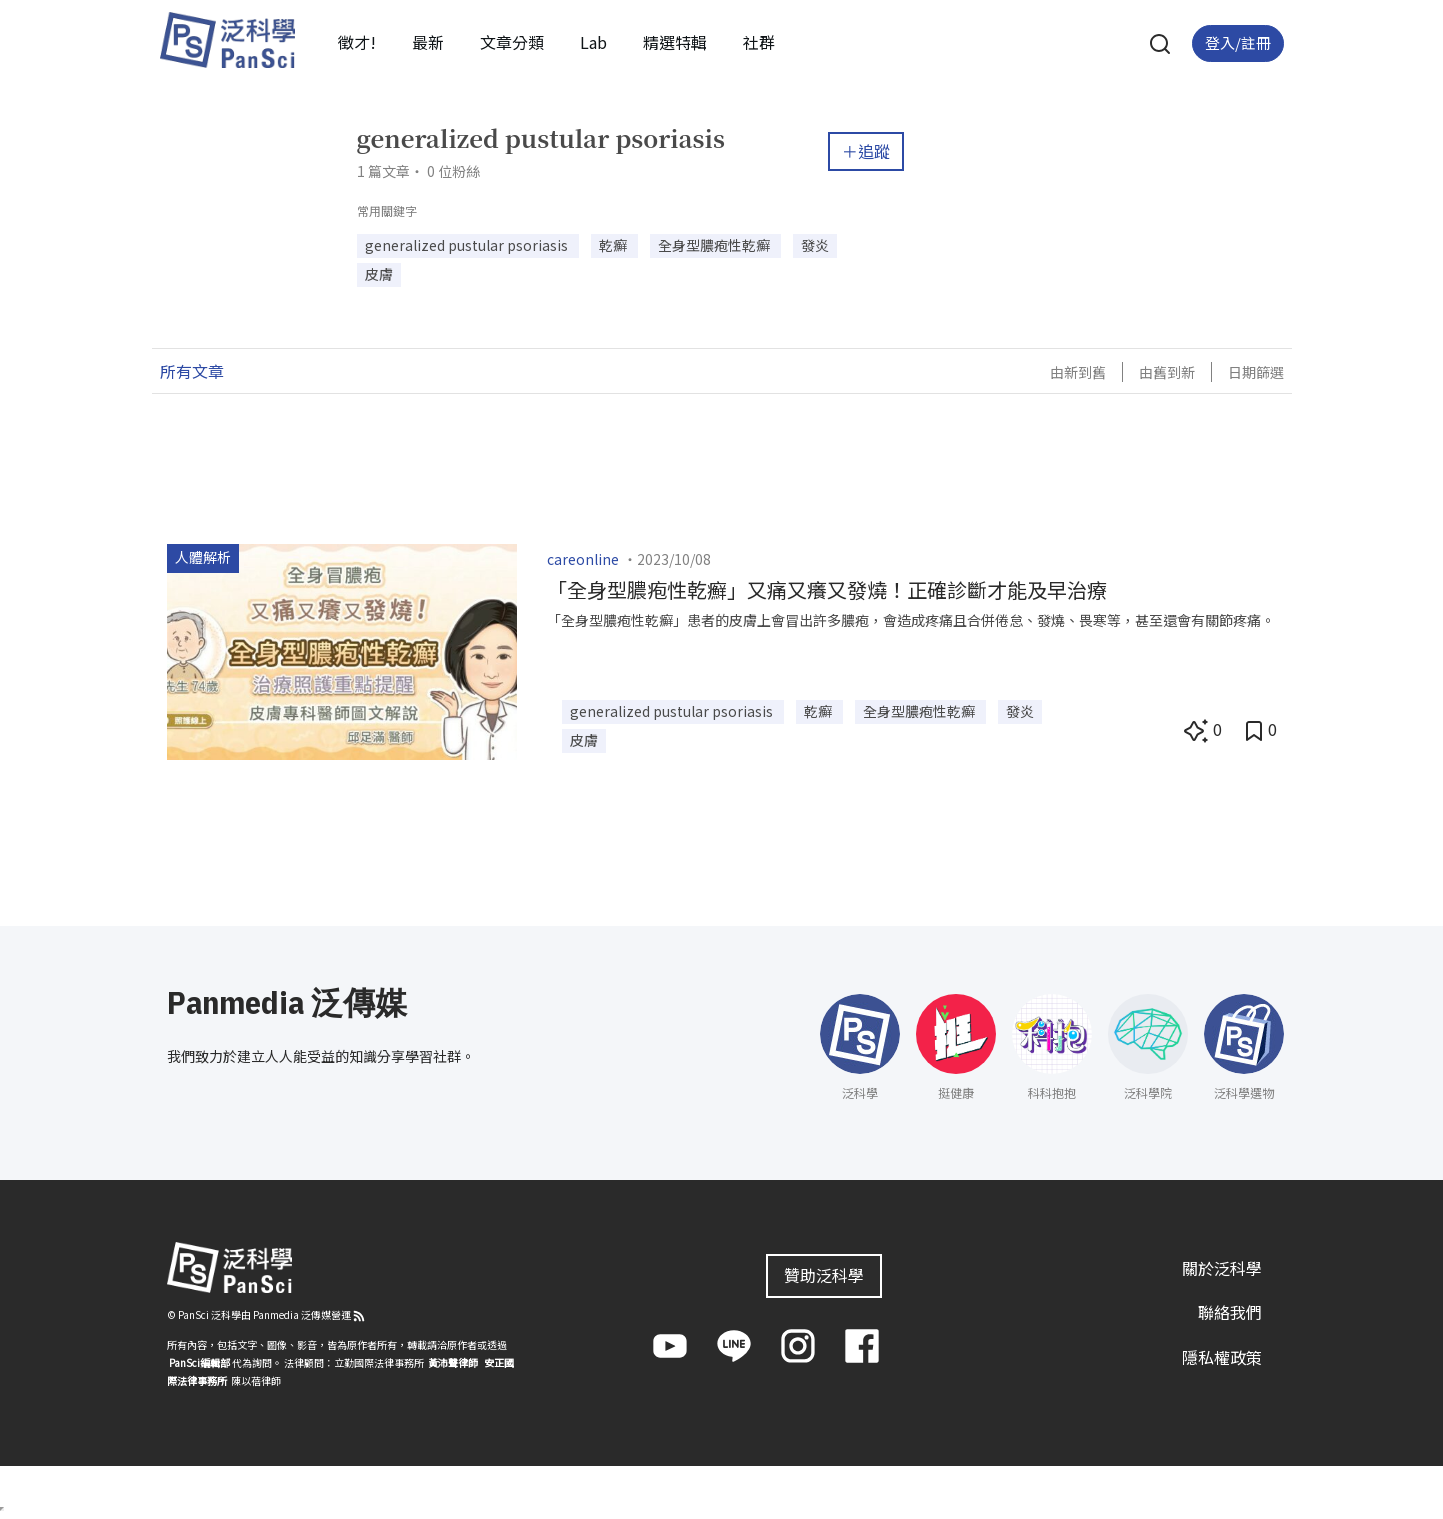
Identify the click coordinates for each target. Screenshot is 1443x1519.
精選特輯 (675, 42)
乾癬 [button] (614, 245)
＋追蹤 (866, 151)
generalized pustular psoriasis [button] (468, 245)
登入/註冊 (1238, 42)
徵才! (357, 42)
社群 (759, 42)
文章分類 (512, 42)
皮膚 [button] (379, 274)
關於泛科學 (1222, 1268)
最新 (428, 42)
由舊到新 (1167, 372)
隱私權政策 (1222, 1357)
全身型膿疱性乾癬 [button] (715, 245)
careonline (583, 559)
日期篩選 (1256, 372)
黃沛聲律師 (453, 1362)
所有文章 (192, 371)
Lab (593, 42)
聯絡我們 (1230, 1312)
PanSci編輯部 (199, 1362)
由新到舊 (1078, 372)
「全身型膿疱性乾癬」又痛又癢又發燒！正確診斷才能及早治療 (827, 589)
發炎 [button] (815, 245)
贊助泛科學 (824, 1275)
